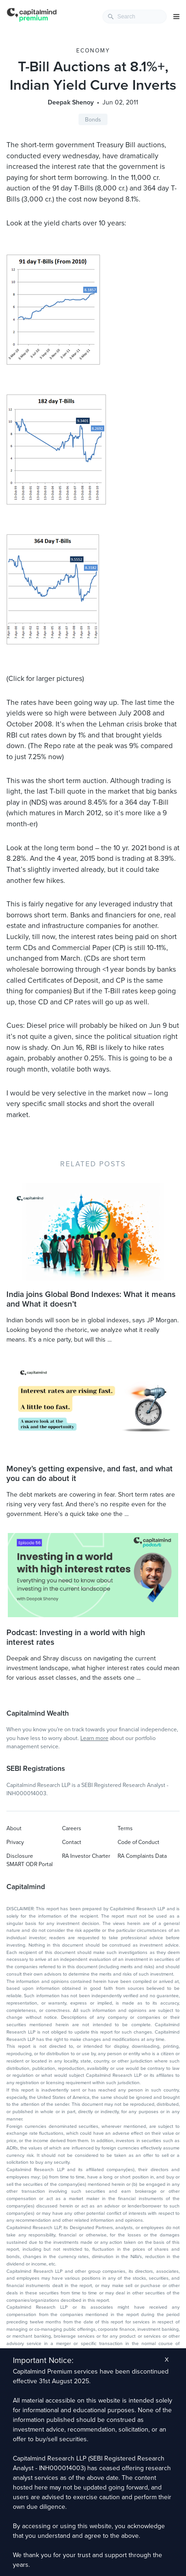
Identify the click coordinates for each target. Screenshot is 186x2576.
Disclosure (19, 1856)
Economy (93, 50)
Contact (71, 1842)
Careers (71, 1828)
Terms (125, 1828)
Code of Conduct (138, 1842)
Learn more (94, 1738)
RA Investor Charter (86, 1856)
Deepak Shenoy (71, 102)
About (14, 1828)
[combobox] (134, 16)
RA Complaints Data (142, 1856)
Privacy (15, 1842)
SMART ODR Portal (29, 1864)
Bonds (93, 119)
